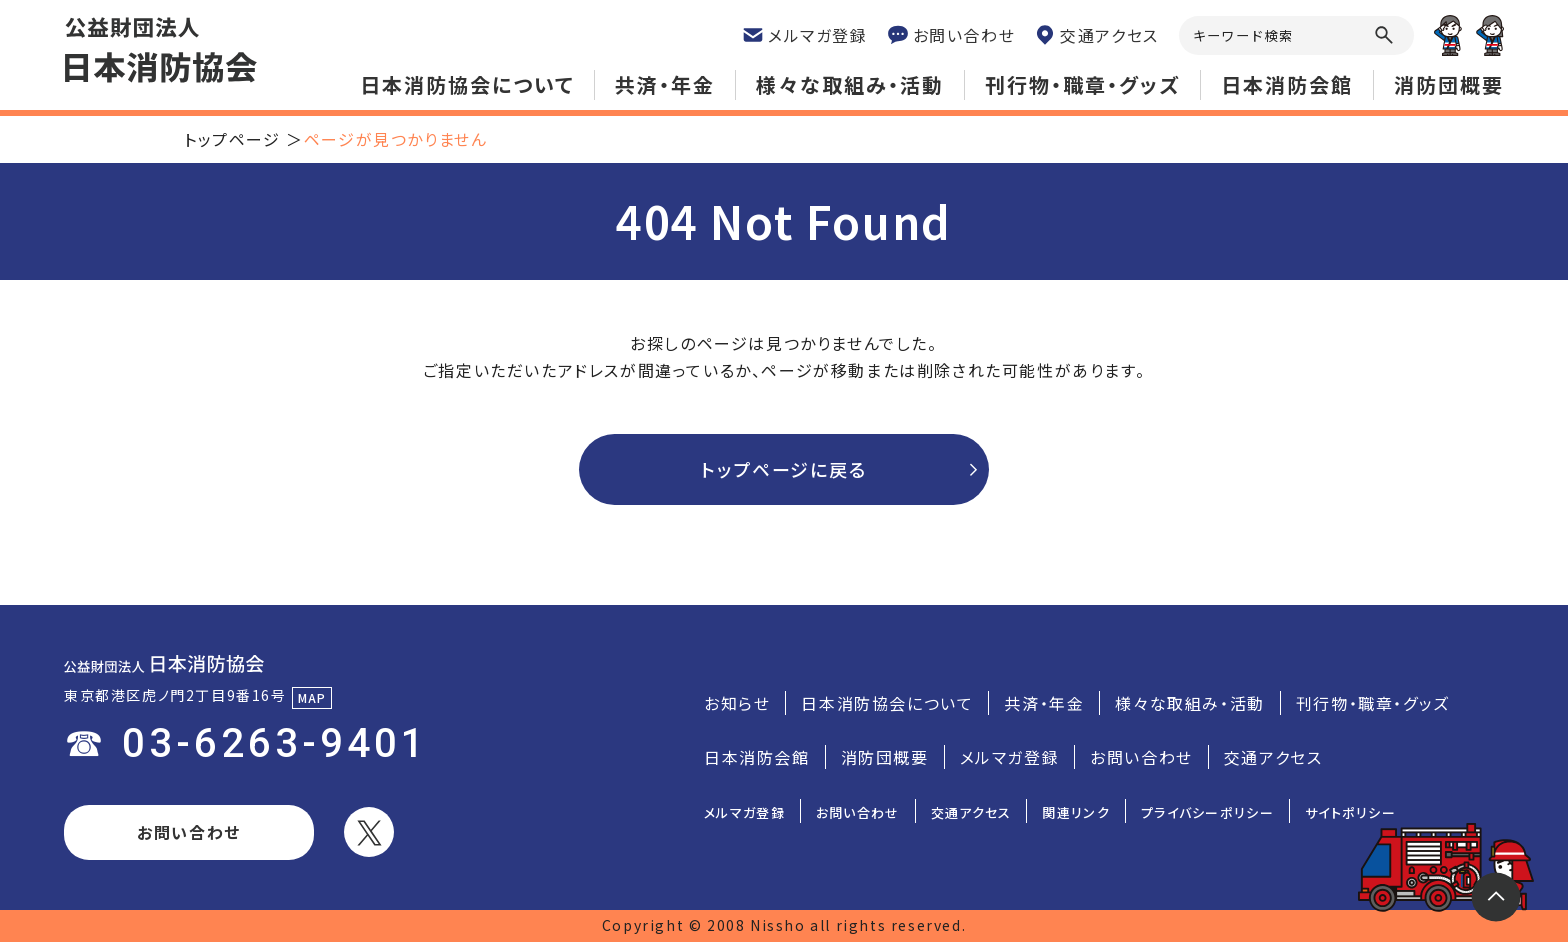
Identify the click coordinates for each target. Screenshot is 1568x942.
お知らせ (737, 703)
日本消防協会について (467, 84)
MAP (312, 697)
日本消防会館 (1287, 84)
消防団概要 (1449, 84)
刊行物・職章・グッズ (1082, 84)
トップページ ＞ (244, 139)
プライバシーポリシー (1207, 812)
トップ (1496, 897)
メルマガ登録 (1010, 757)
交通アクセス (1273, 757)
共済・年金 (665, 84)
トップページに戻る (783, 469)
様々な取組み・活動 (850, 84)
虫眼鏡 (1384, 35)
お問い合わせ (189, 832)
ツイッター (369, 832)
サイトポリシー (1350, 812)
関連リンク (1076, 812)
